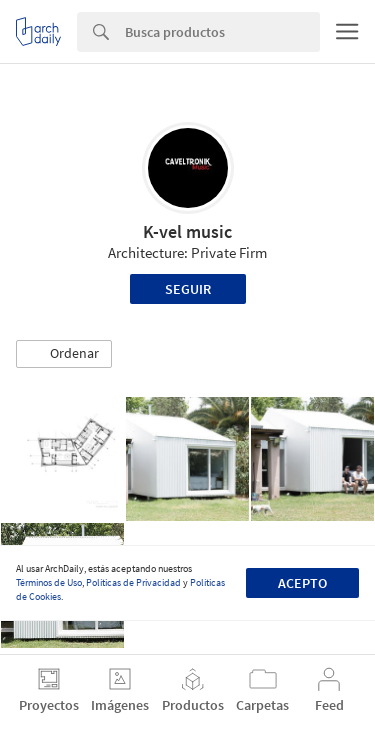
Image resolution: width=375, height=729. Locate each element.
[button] (64, 354)
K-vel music (187, 231)
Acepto (302, 583)
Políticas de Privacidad (133, 582)
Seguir (188, 289)
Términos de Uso (49, 582)
